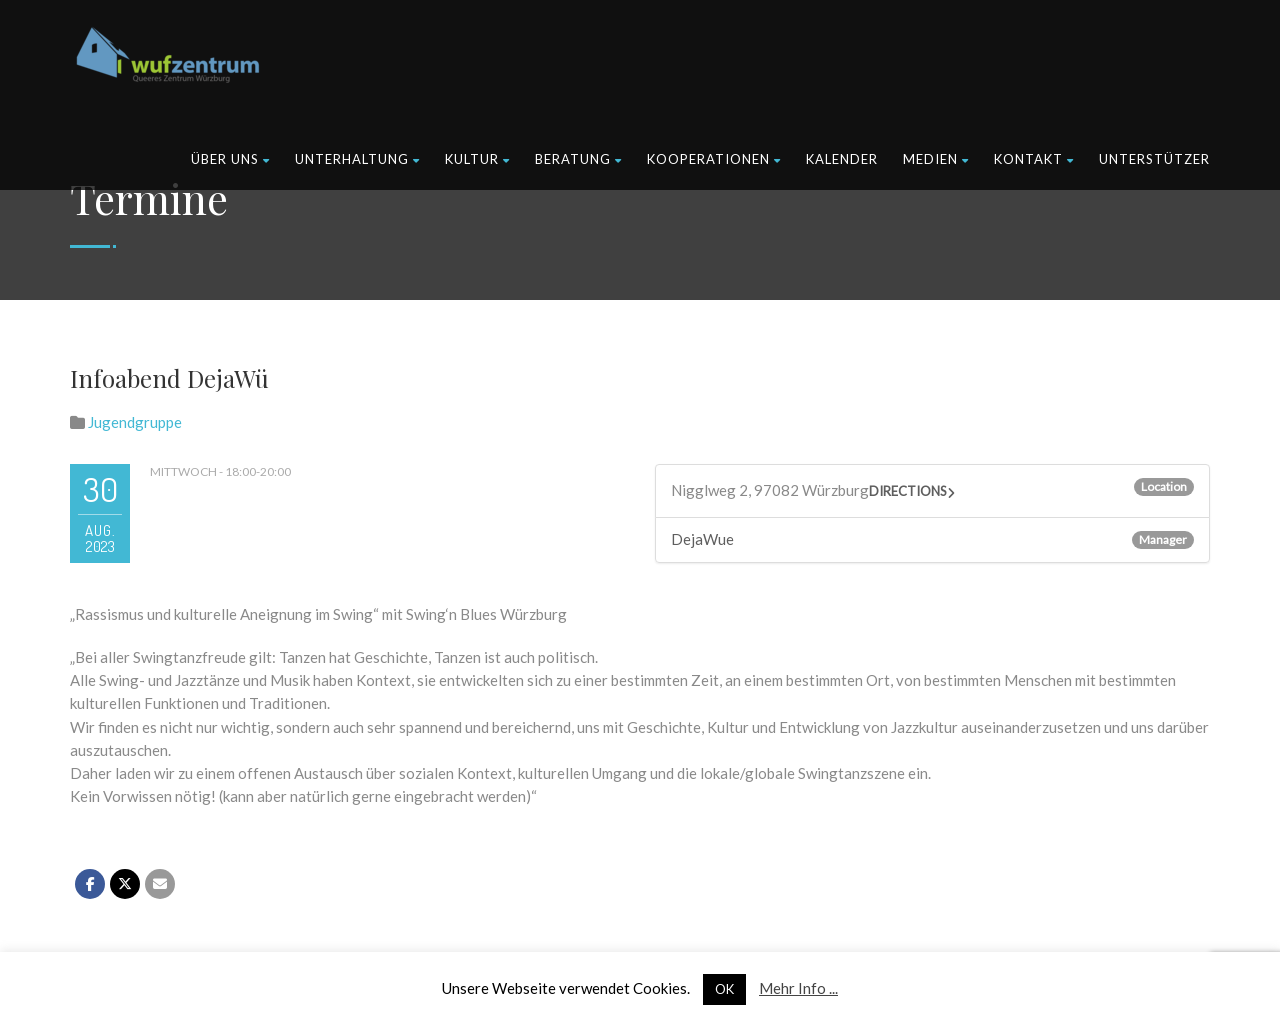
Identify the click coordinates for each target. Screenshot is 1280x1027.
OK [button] (724, 989)
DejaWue (702, 539)
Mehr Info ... (798, 988)
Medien (936, 159)
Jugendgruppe (135, 422)
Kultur (477, 159)
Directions (908, 491)
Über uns (230, 159)
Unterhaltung (357, 159)
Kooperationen (714, 159)
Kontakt (1034, 159)
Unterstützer (1154, 159)
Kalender (842, 159)
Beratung (578, 159)
